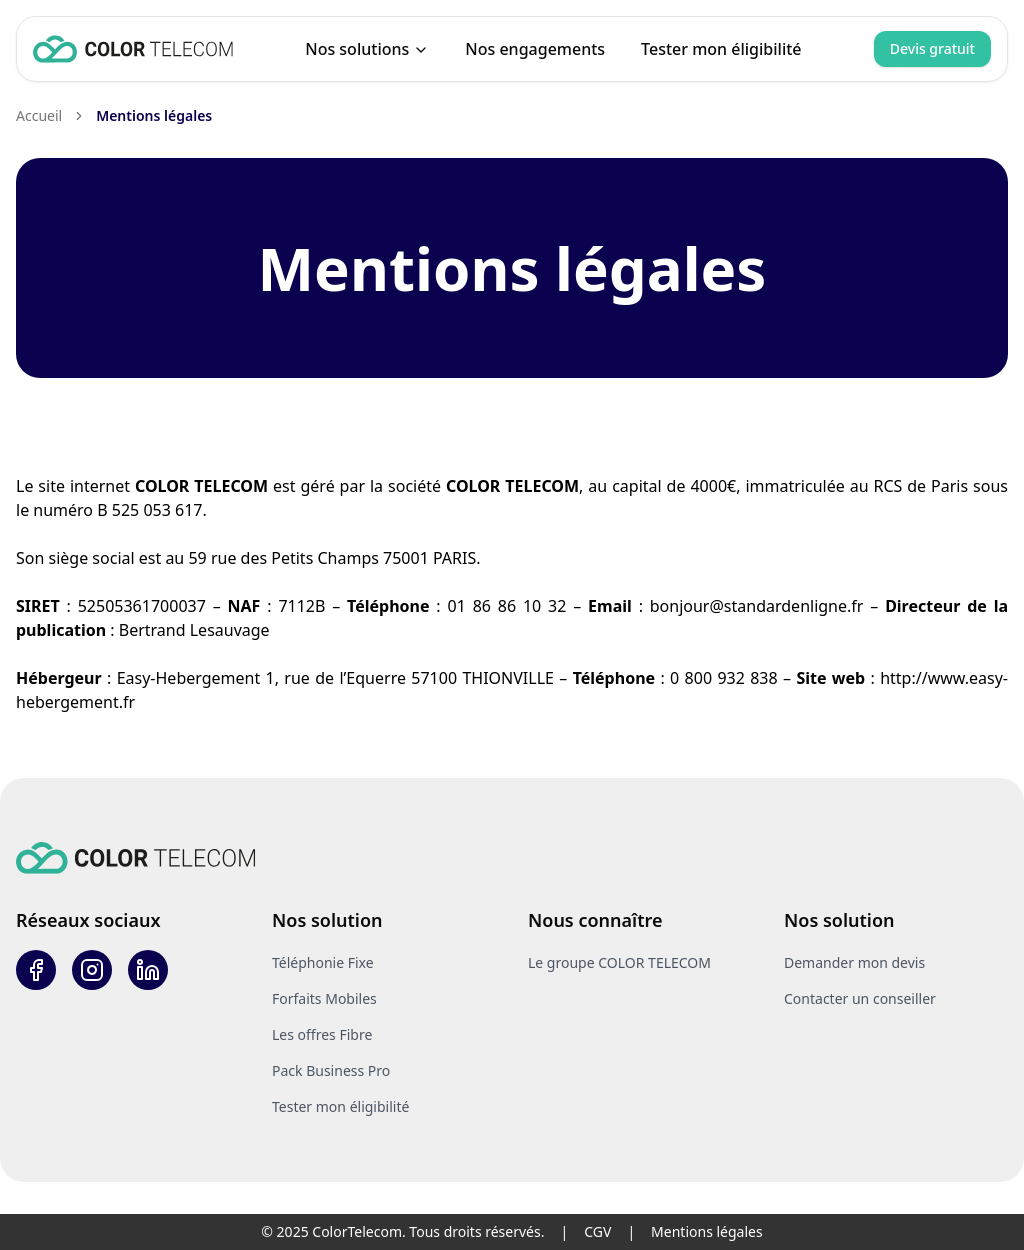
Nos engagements (535, 49)
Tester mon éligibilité (721, 49)
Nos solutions (367, 49)
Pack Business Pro (331, 1070)
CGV (597, 1231)
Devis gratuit (932, 48)
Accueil (39, 115)
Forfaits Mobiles (324, 998)
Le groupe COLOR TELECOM (619, 962)
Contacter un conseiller (860, 998)
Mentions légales (154, 115)
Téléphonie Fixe (323, 962)
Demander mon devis (854, 962)
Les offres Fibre (322, 1034)
